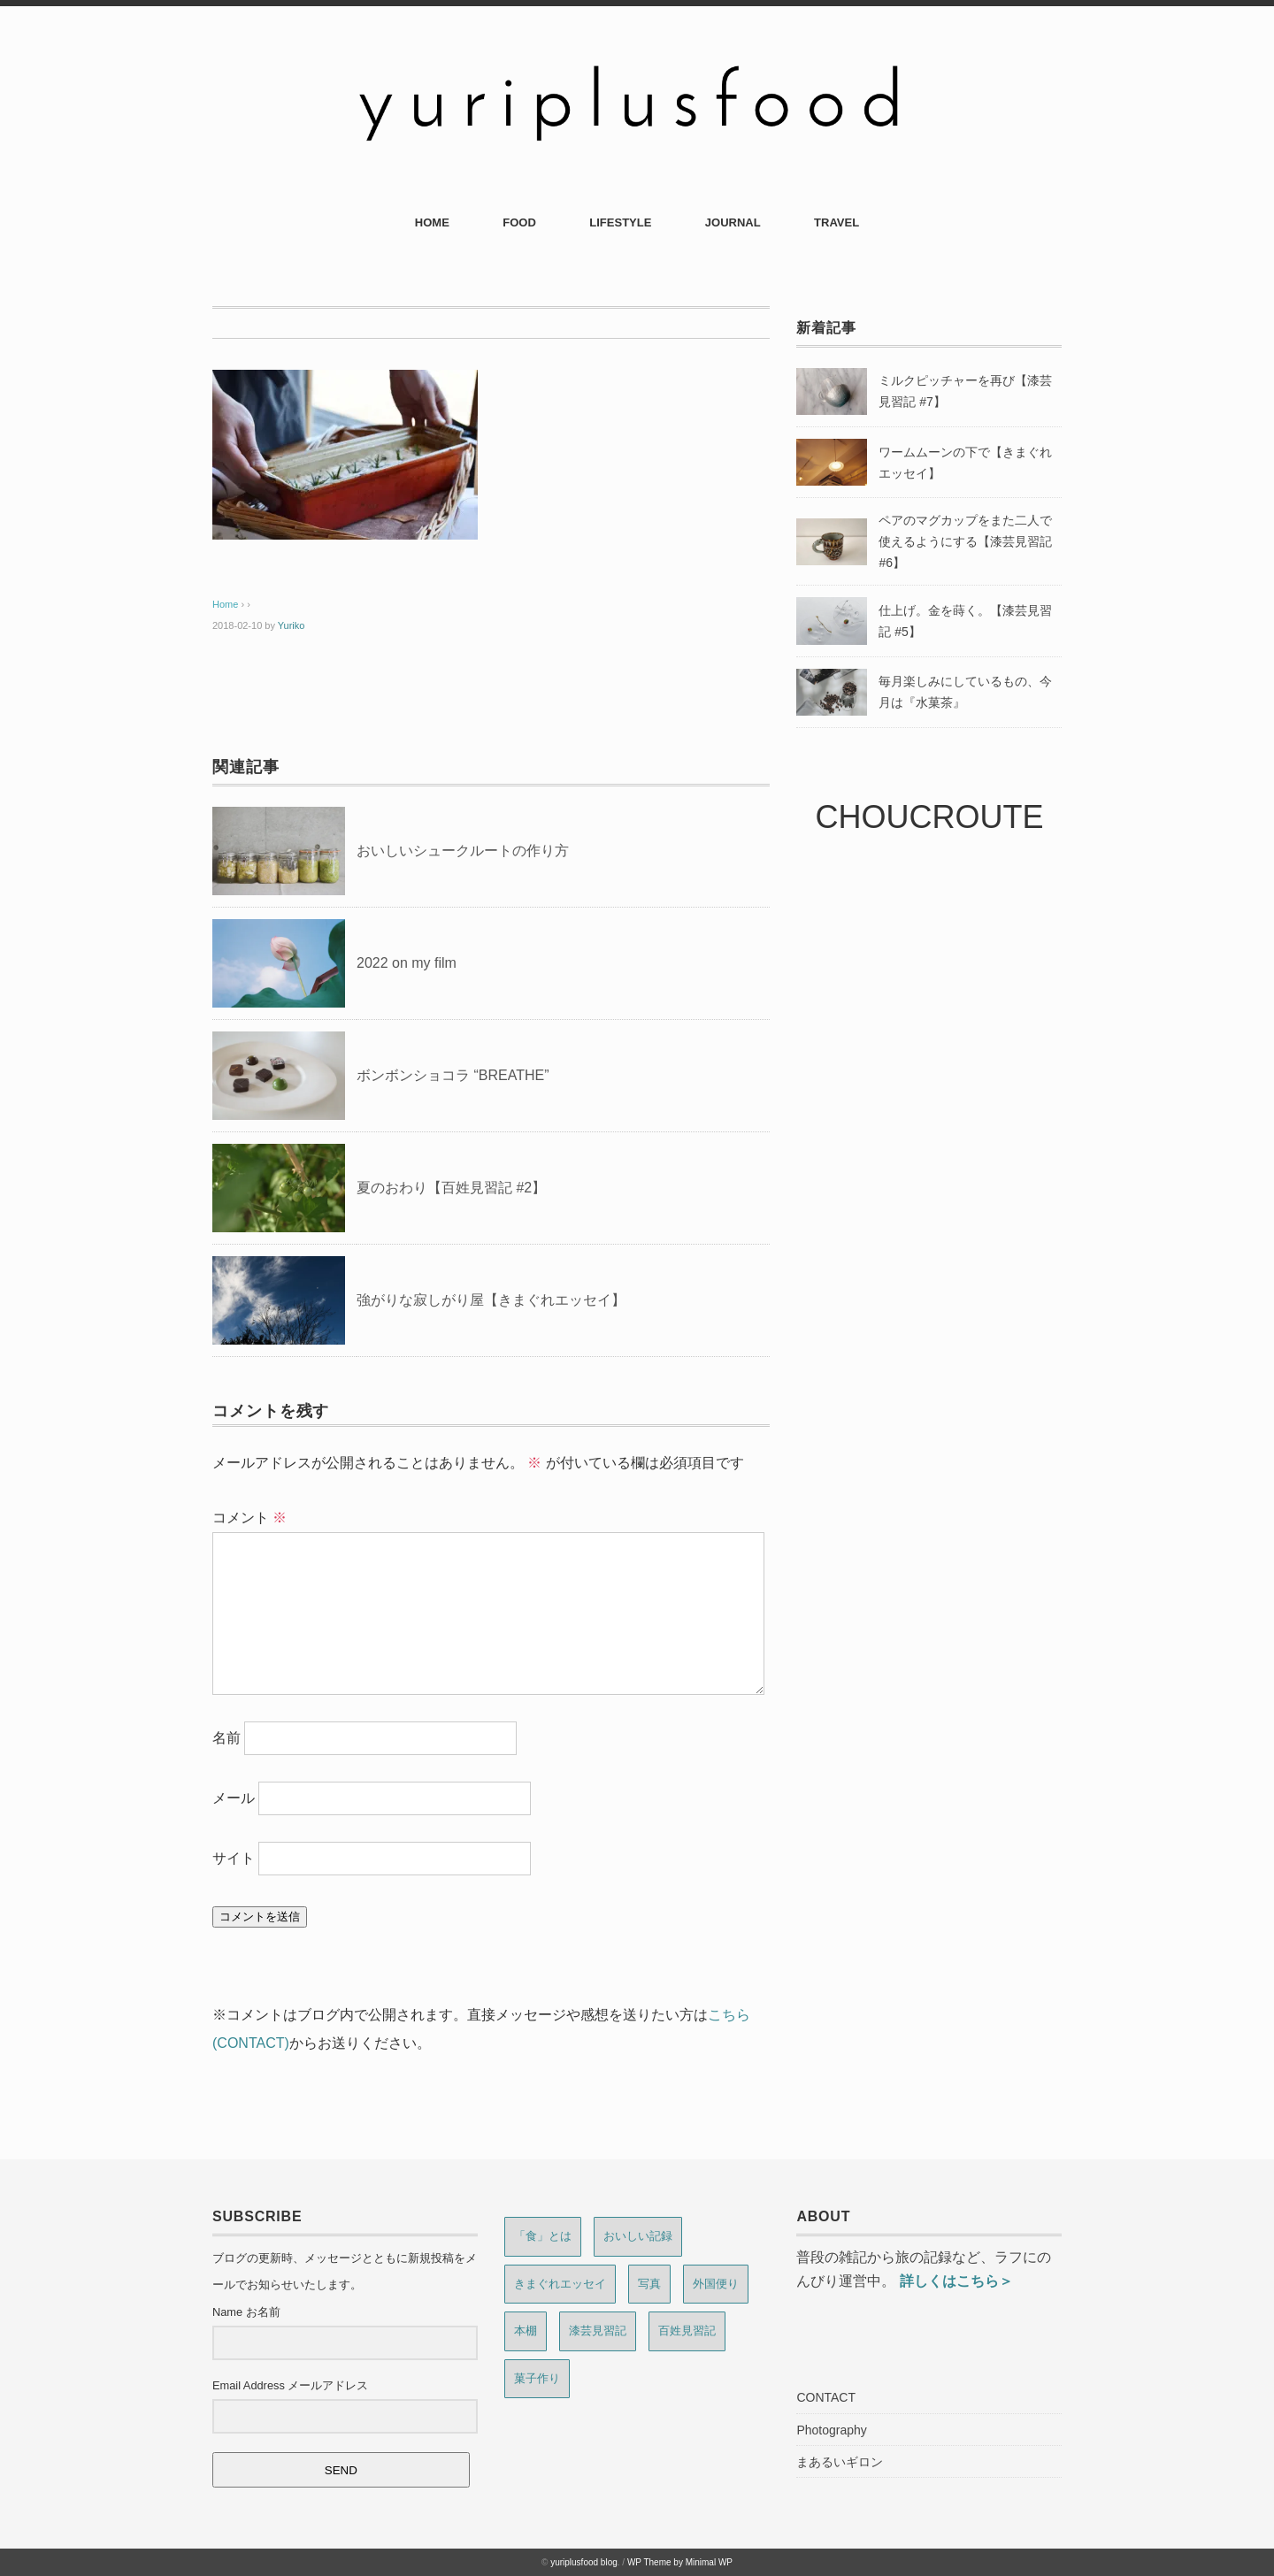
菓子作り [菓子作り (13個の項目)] (537, 2378)
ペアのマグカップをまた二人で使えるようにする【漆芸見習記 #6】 (965, 541)
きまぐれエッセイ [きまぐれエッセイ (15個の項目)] (560, 2283)
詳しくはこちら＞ (956, 2280)
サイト (233, 1858)
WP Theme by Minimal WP (680, 2562)
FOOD (519, 222)
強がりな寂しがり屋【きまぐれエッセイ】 (491, 1299)
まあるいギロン (839, 2462)
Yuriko (291, 625)
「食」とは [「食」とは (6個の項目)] (543, 2235)
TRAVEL (836, 222)
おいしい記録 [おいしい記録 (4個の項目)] (637, 2235)
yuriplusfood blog (584, 2562)
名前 (226, 1737)
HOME (432, 222)
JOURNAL (733, 222)
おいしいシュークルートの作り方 (463, 850)
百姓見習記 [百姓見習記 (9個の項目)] (687, 2330)
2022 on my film (407, 962)
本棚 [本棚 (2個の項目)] (525, 2330)
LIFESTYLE (620, 222)
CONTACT (826, 2397)
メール (233, 1798)
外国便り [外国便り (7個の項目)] (716, 2283)
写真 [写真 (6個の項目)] (649, 2283)
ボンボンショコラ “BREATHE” (453, 1075)
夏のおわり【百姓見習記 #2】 (451, 1187)
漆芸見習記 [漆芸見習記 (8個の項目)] (597, 2330)
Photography (831, 2430)
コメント (249, 1517)
